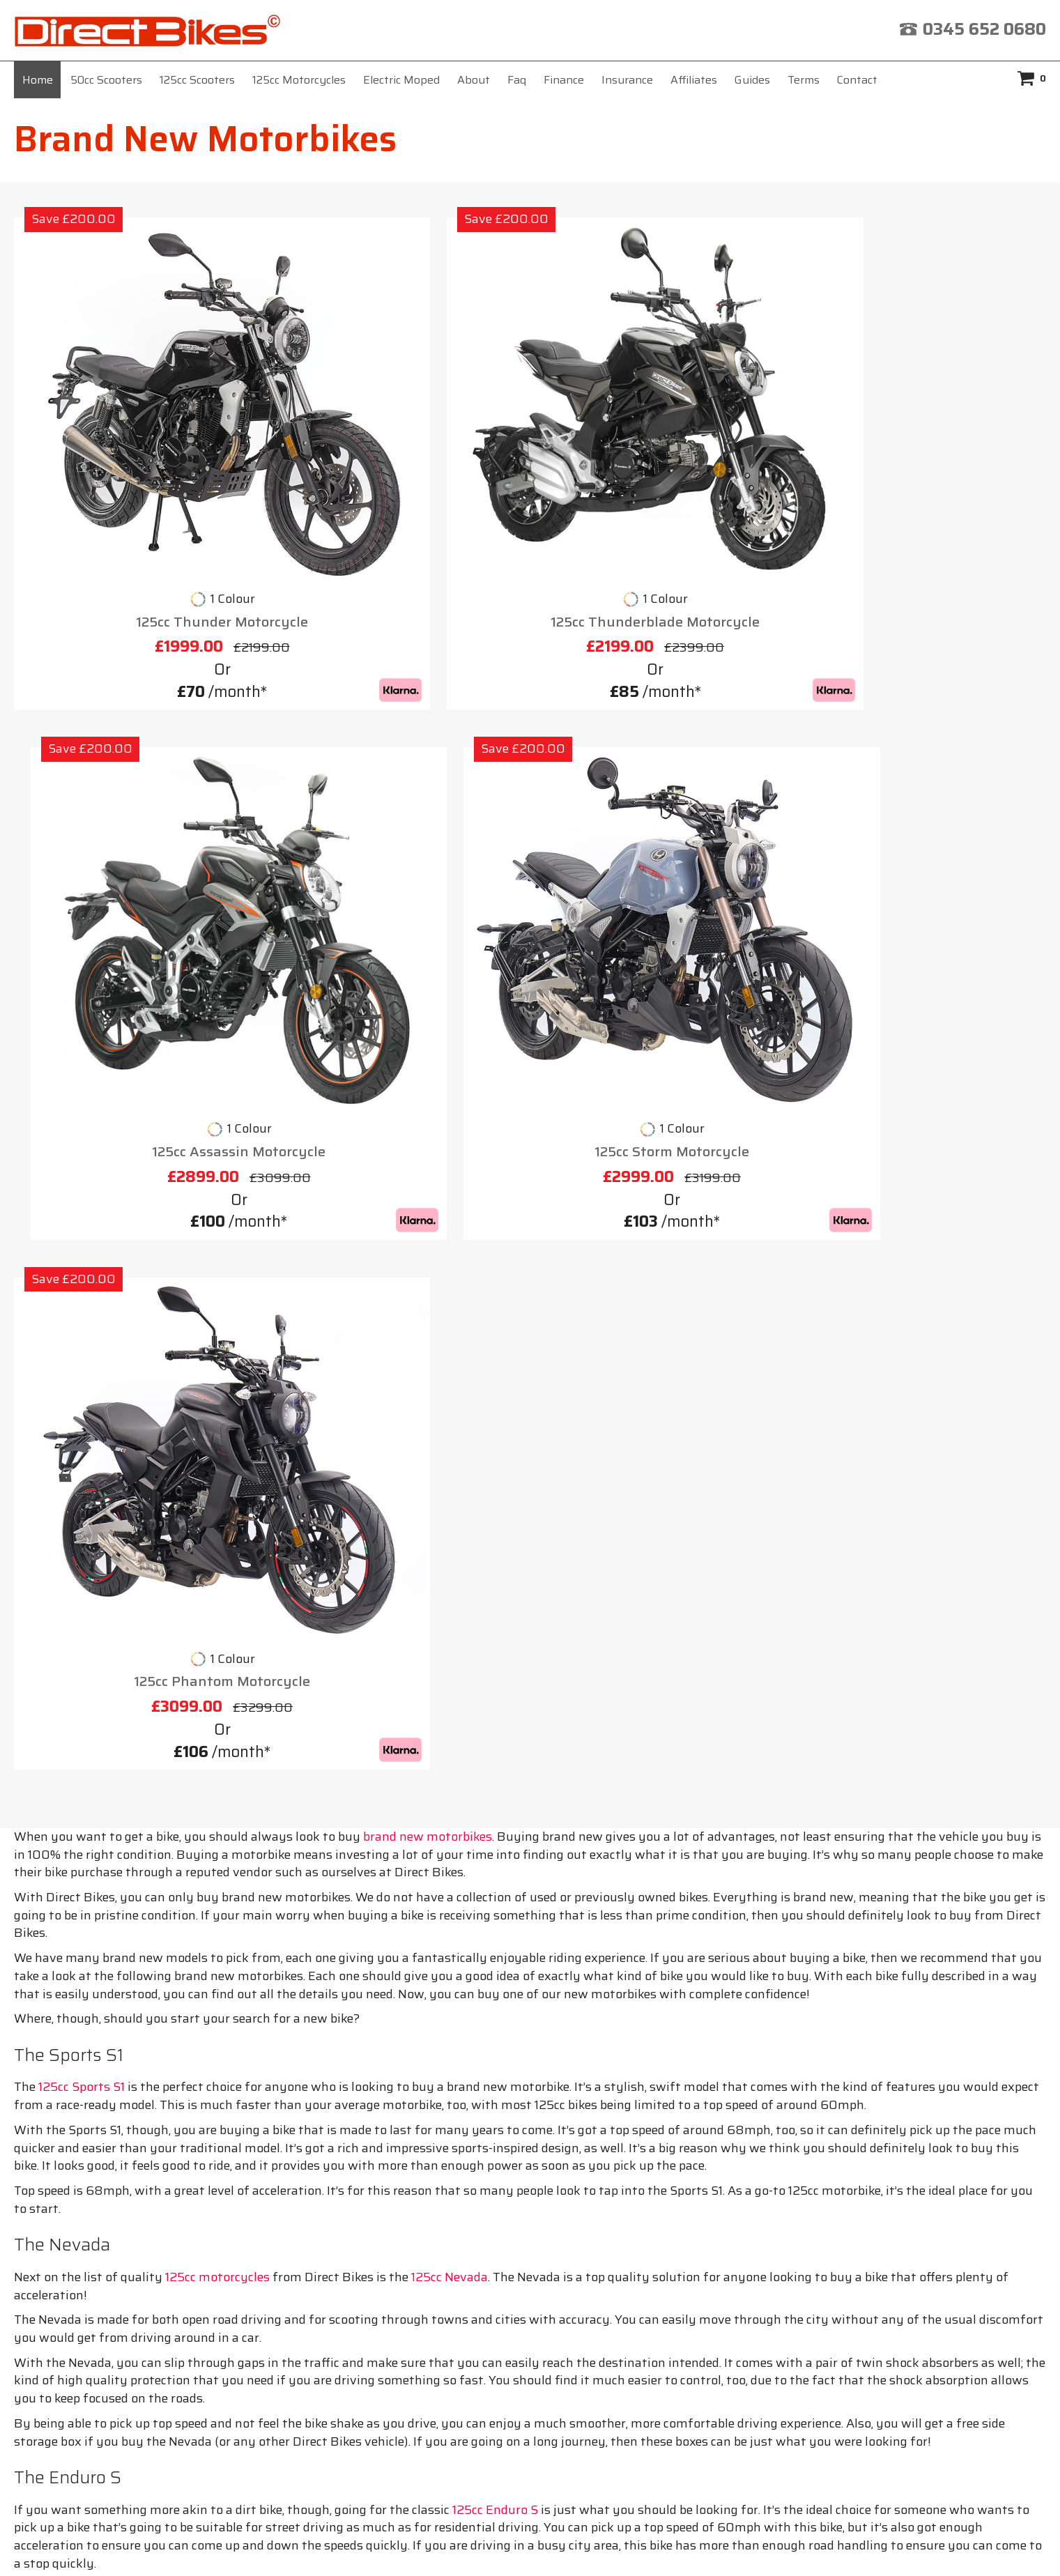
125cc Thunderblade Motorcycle (398, 469)
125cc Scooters (197, 80)
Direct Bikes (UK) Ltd (525, 2544)
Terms (804, 80)
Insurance (627, 80)
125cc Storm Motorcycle (924, 469)
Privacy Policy (742, 2223)
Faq (516, 80)
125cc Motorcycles (299, 80)
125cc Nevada (449, 1440)
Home (37, 80)
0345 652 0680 (984, 29)
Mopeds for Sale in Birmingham (133, 2155)
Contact (857, 80)
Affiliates (693, 80)
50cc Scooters (106, 80)
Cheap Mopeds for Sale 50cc (122, 2081)
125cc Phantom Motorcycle (135, 845)
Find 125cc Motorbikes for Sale (128, 2106)
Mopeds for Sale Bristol (109, 2131)
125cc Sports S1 (81, 1250)
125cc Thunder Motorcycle (135, 469)
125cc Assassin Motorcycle (661, 469)
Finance (564, 80)
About (473, 80)
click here (701, 2405)
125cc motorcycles (217, 1440)
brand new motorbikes (427, 1000)
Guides (752, 80)
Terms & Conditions (602, 2223)
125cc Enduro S (495, 1672)
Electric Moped (401, 80)
